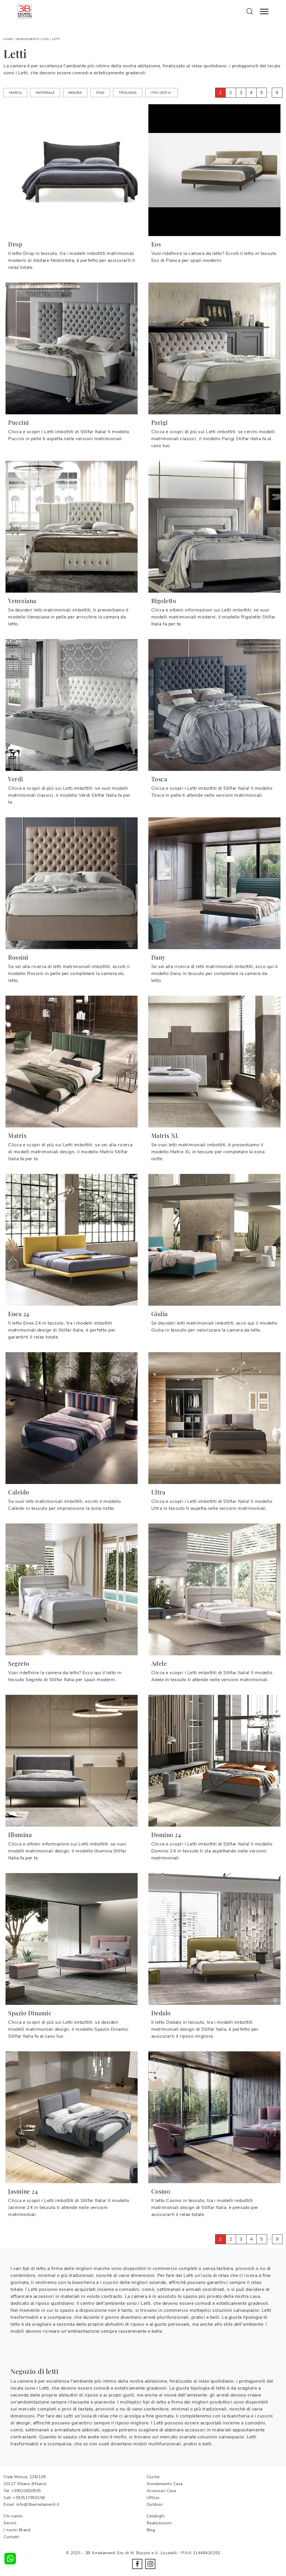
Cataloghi (156, 2516)
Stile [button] (100, 92)
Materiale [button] (45, 92)
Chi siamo (13, 2516)
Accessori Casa (161, 2491)
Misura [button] (75, 92)
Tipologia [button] (127, 92)
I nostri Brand (16, 2530)
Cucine (153, 2477)
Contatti (11, 2537)
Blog (151, 2530)
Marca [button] (15, 92)
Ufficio (153, 2498)
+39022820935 (26, 2491)
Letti (56, 39)
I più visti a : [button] (161, 92)
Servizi (10, 2523)
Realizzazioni (159, 2523)
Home (8, 39)
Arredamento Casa (32, 39)
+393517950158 (29, 2498)
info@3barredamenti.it (38, 2504)
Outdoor (155, 2504)
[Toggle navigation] (264, 12)
